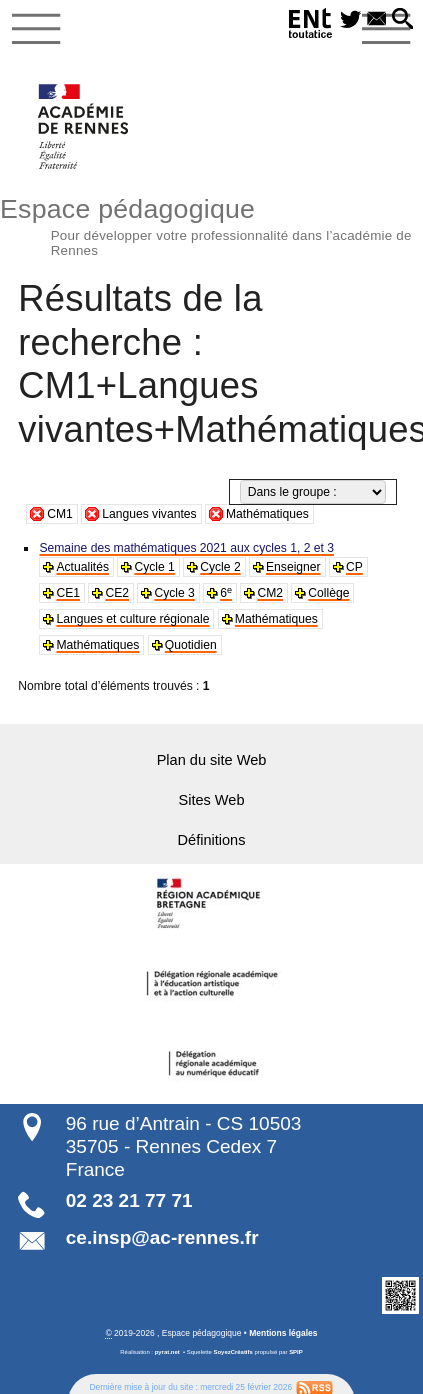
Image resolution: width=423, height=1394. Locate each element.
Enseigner (293, 567)
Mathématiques (267, 514)
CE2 (117, 593)
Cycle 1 (154, 567)
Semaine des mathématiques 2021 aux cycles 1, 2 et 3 (185, 548)
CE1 (68, 593)
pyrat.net (167, 1352)
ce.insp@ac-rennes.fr (162, 1236)
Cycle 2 (220, 567)
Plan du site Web (211, 760)
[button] (402, 20)
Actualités (82, 567)
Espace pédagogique (211, 224)
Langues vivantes (149, 514)
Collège (328, 593)
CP (353, 567)
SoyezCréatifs (233, 1352)
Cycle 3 (174, 593)
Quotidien (190, 645)
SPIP (296, 1352)
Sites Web (212, 800)
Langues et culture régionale (132, 619)
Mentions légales (283, 1333)
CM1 (60, 514)
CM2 (270, 593)
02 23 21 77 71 (129, 1199)
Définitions (212, 840)
